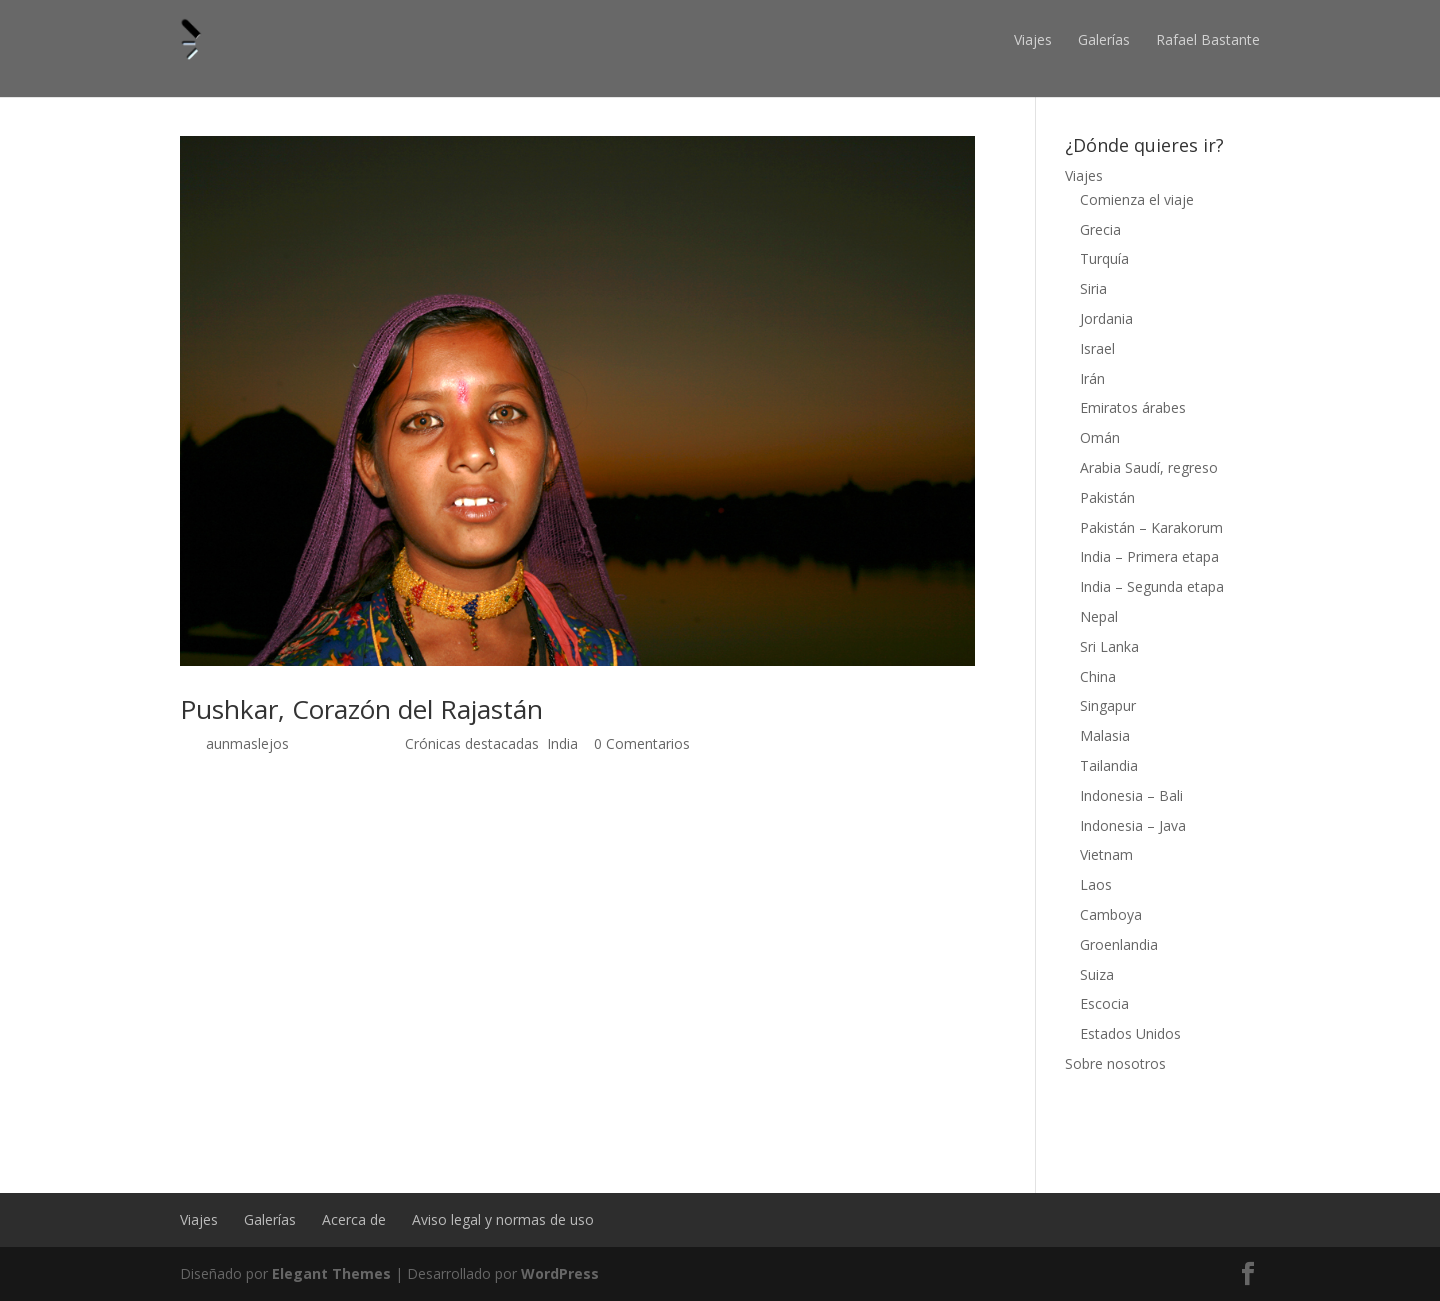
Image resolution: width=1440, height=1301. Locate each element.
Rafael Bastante (1208, 39)
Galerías (1104, 39)
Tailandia (1109, 765)
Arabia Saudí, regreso (1149, 467)
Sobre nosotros (1115, 1063)
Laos (1096, 884)
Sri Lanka (1109, 646)
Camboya (1111, 914)
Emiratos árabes (1133, 407)
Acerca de (354, 1219)
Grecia (1100, 229)
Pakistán (1107, 497)
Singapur (1108, 705)
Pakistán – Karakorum (1151, 527)
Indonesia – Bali (1131, 795)
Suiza (1097, 974)
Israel (1097, 348)
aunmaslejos (247, 743)
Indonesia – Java (1133, 825)
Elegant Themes (331, 1273)
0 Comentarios (642, 743)
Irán (1092, 378)
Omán (1100, 437)
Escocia (1104, 1003)
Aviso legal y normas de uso (503, 1219)
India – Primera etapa (1149, 556)
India (562, 743)
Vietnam (1106, 854)
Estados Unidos (1130, 1033)
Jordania (1106, 318)
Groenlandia (1119, 944)
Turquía (1104, 258)
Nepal (1099, 616)
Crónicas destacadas (472, 743)
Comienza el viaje (1137, 199)
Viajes (1033, 39)
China (1098, 676)
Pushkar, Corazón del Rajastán (361, 709)
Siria (1093, 288)
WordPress (560, 1273)
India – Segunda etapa (1152, 586)
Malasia (1105, 735)
